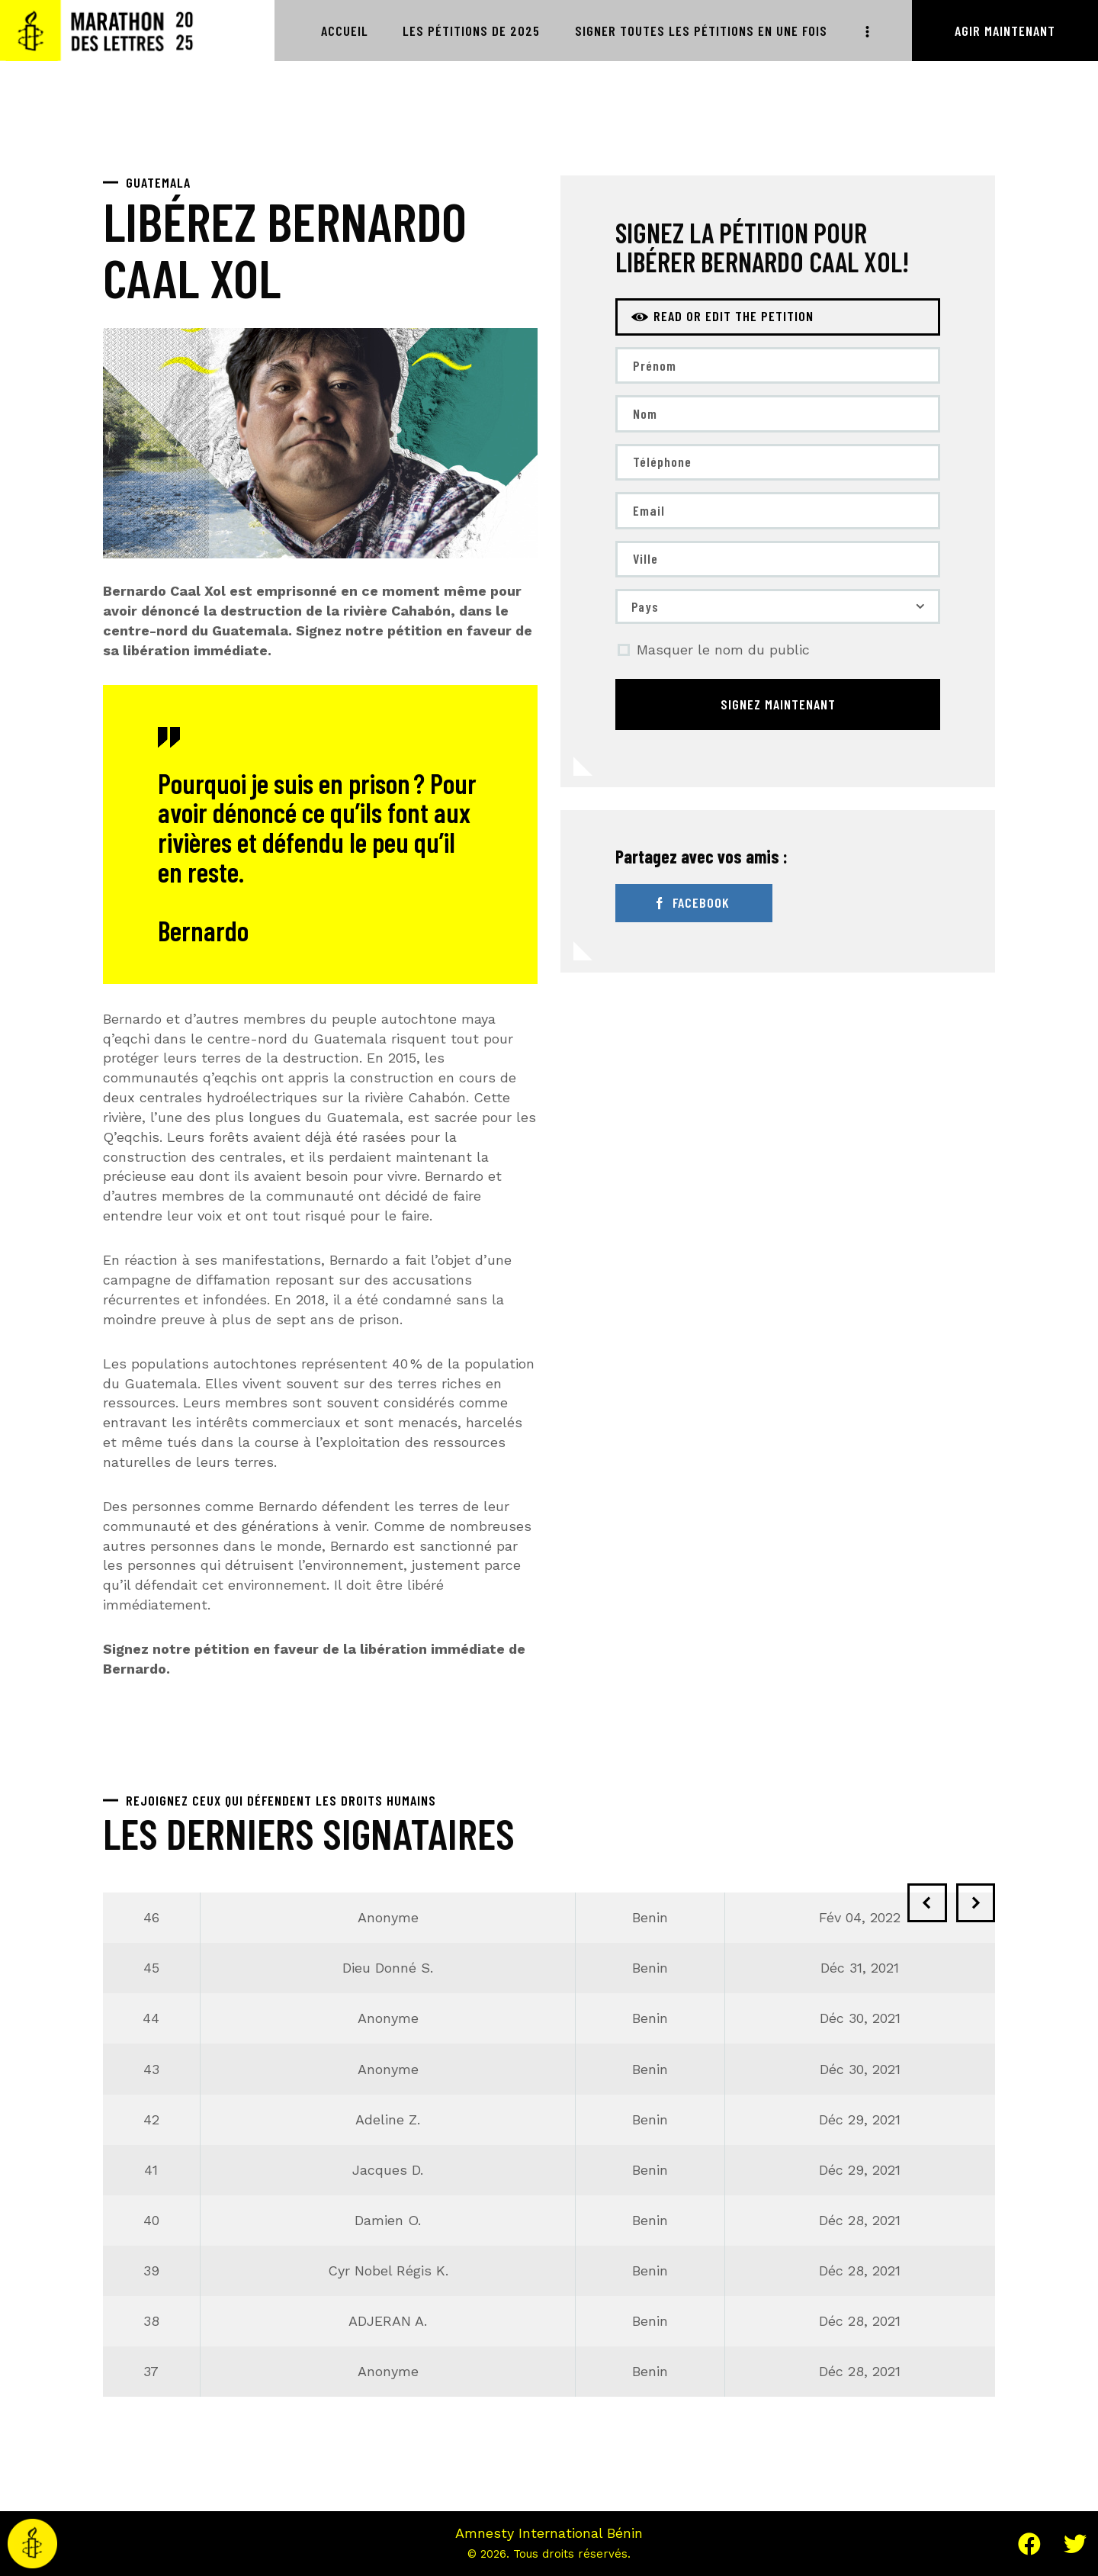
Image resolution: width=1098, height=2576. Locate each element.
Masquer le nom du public (723, 652)
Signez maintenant (778, 705)
